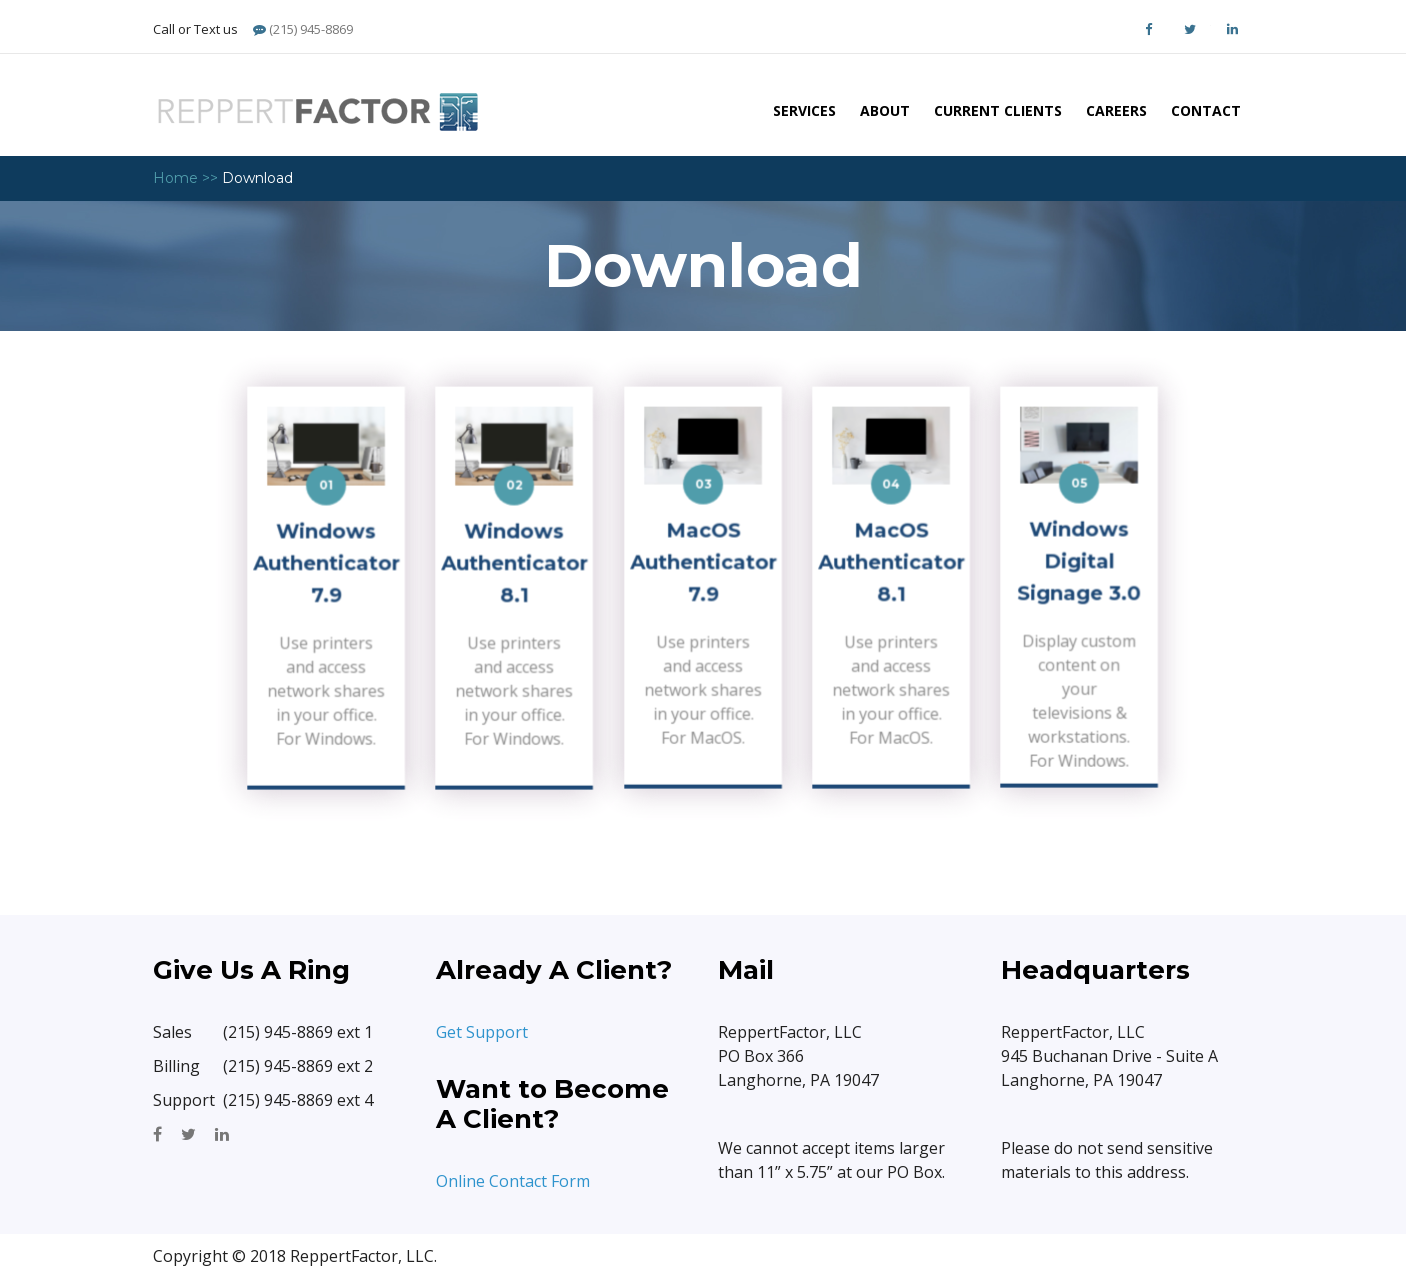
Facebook (1148, 29)
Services (804, 110)
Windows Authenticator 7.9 (326, 564)
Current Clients (998, 110)
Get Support (484, 1032)
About (885, 110)
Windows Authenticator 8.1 (515, 564)
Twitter (1190, 29)
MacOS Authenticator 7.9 (703, 564)
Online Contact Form (513, 1181)
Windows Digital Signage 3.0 (1079, 562)
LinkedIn (1232, 29)
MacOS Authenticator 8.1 (891, 564)
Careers (1116, 110)
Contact (1206, 110)
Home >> (185, 178)
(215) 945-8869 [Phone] (303, 29)
